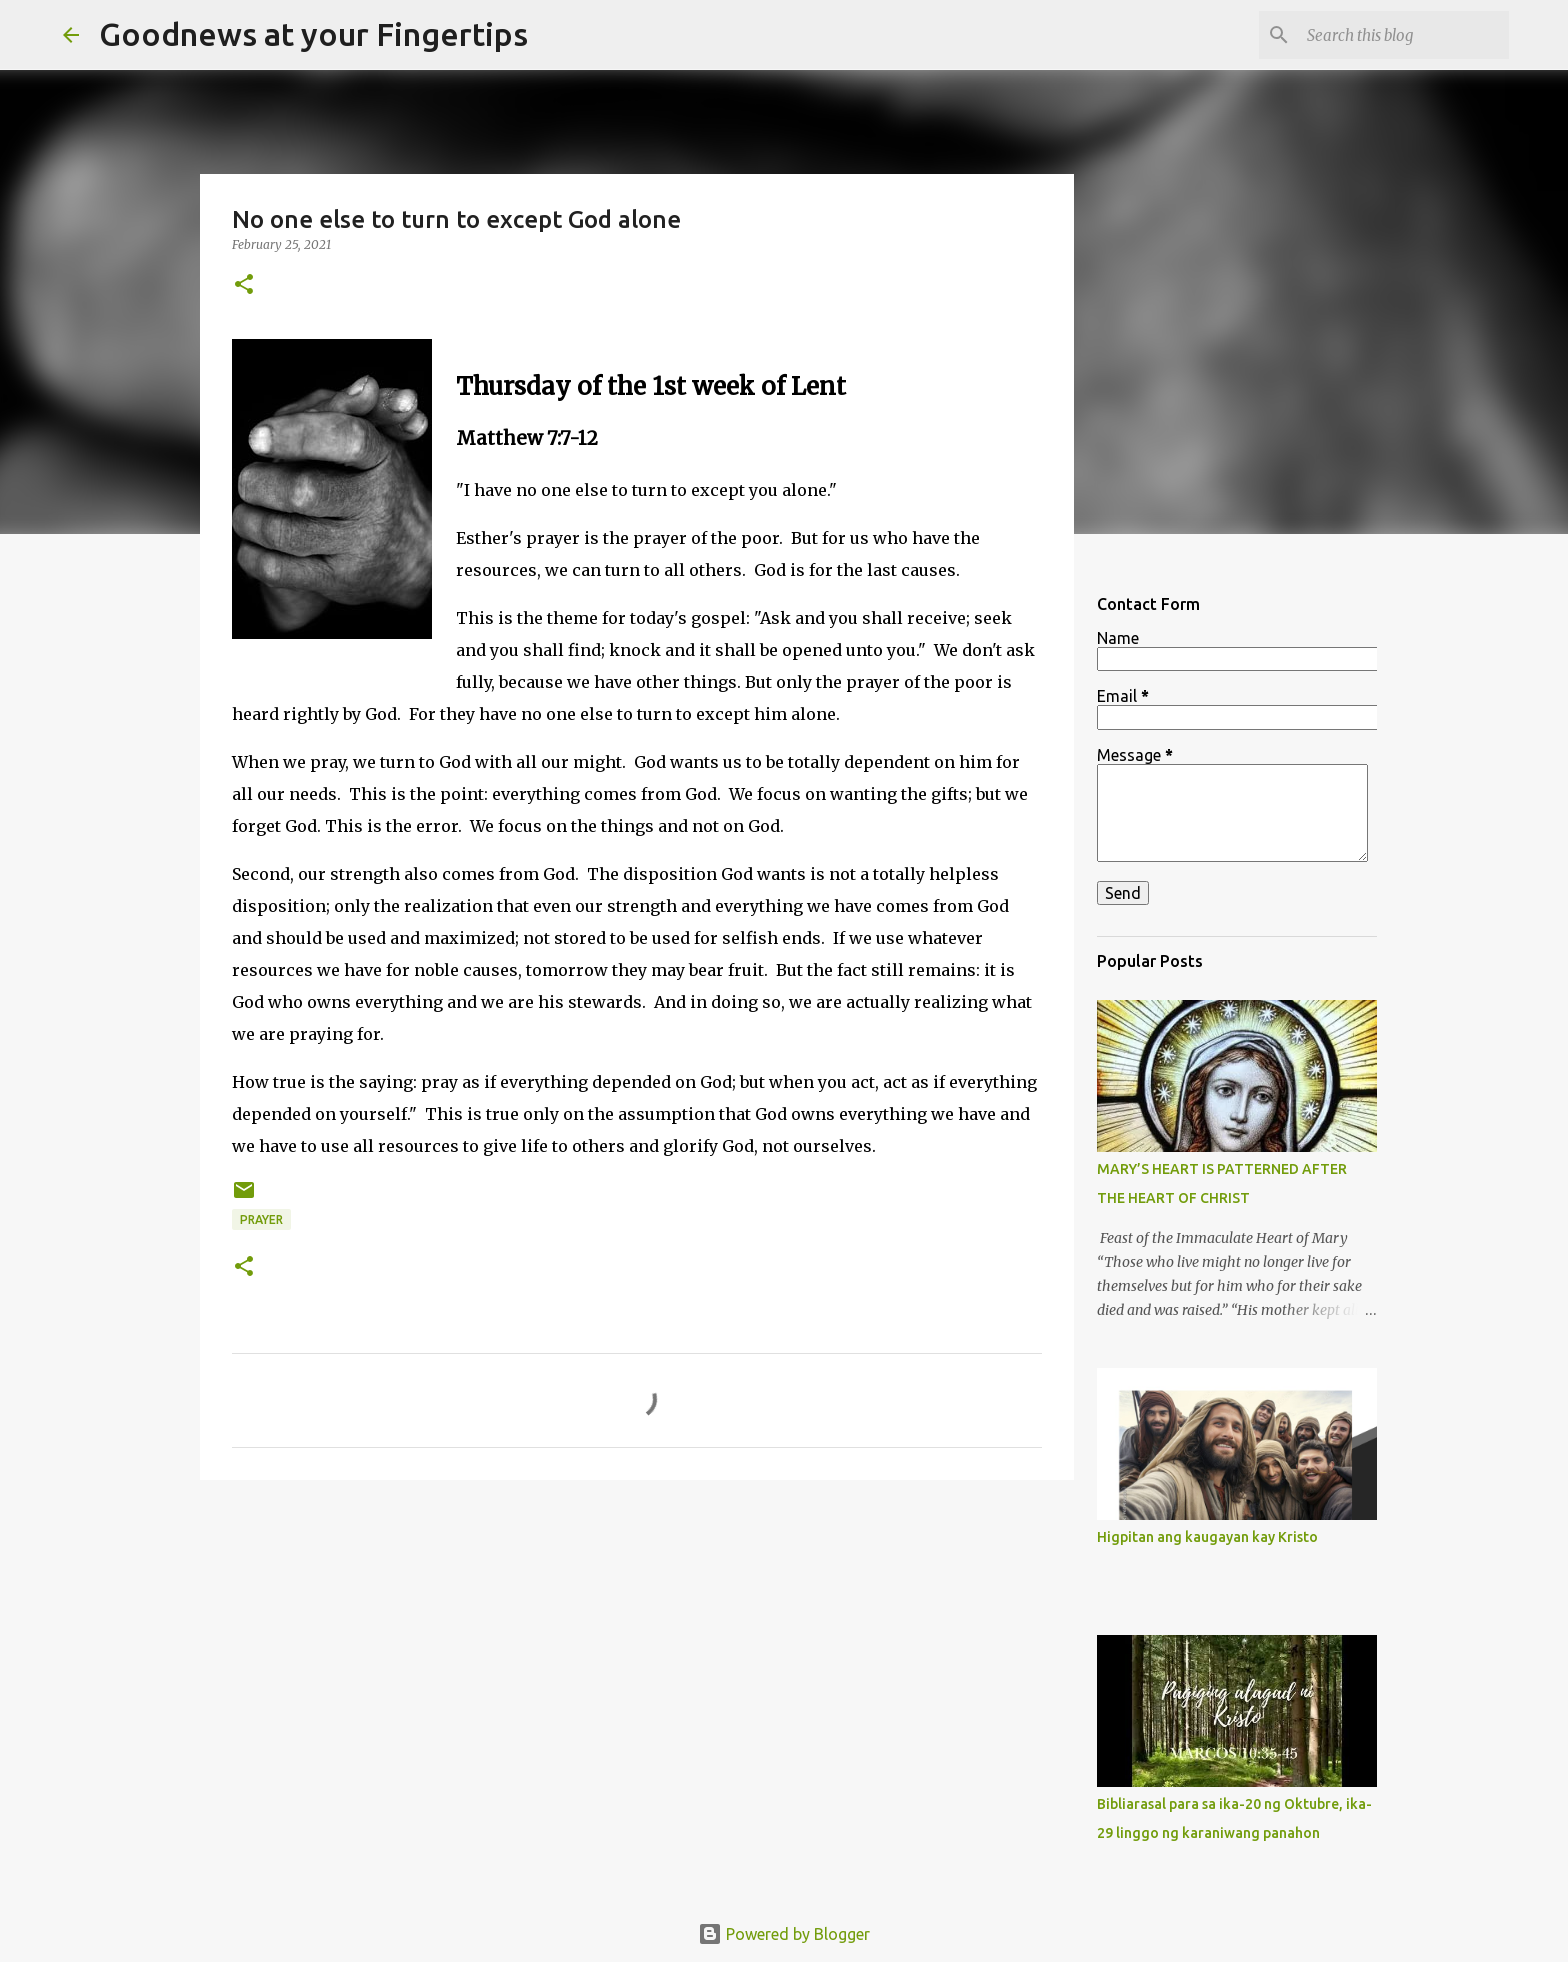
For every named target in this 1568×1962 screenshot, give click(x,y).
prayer (261, 1219)
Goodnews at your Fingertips (313, 34)
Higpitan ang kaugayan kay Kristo (1207, 1537)
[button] (244, 285)
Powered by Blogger (784, 1934)
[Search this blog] (1404, 35)
